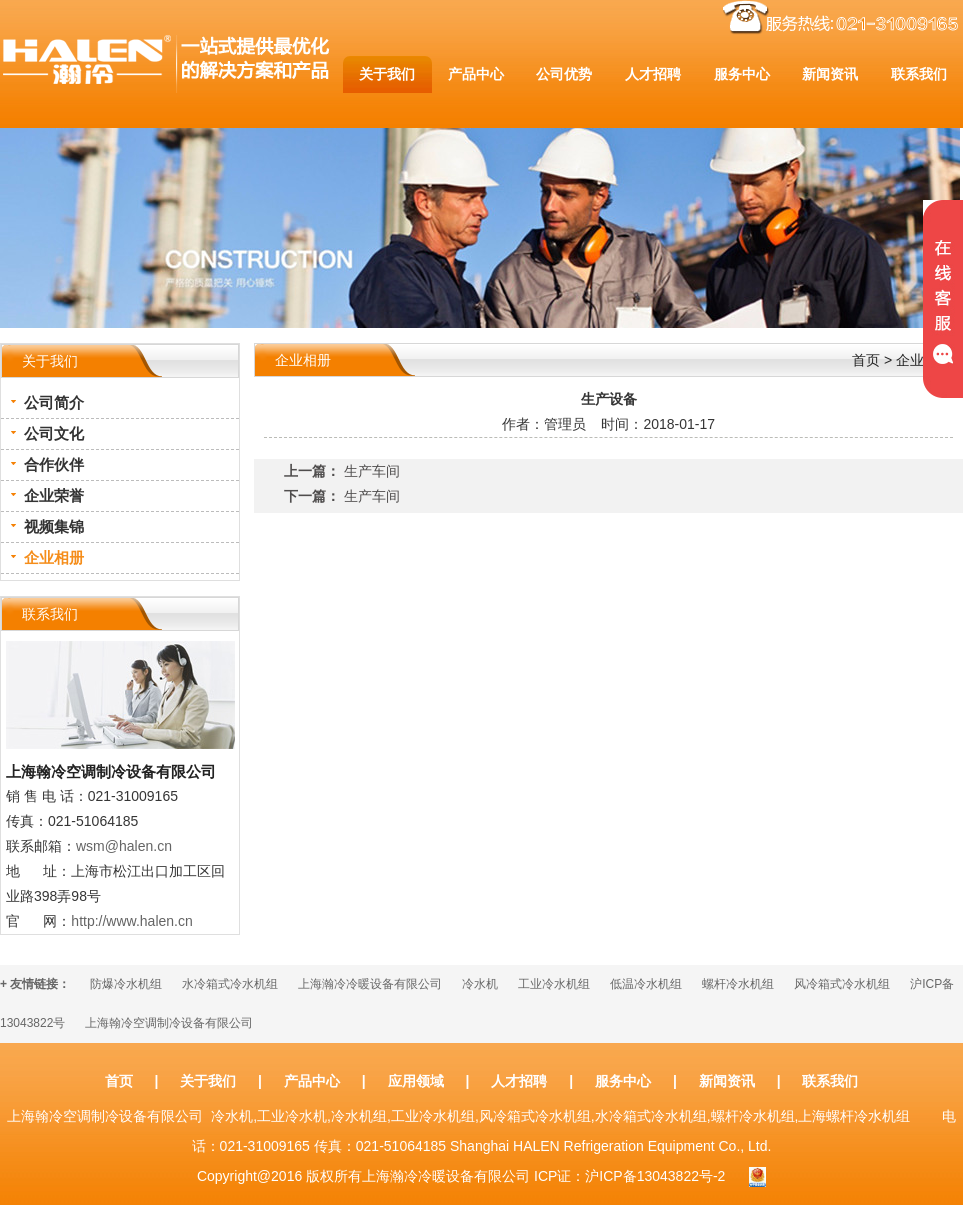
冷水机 (480, 984)
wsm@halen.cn (124, 846)
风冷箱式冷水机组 (842, 984)
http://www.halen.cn (131, 921)
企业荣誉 (54, 495)
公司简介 (54, 402)
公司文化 (54, 433)
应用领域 (416, 1081)
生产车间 (372, 471)
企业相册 (54, 557)
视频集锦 (54, 526)
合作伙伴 (54, 464)
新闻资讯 (727, 1081)
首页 (866, 360)
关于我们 (208, 1081)
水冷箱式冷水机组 (230, 984)
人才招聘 (519, 1081)
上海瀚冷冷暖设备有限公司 (370, 984)
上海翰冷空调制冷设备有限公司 (169, 1023)
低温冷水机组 (646, 984)
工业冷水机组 (554, 984)
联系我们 (830, 1081)
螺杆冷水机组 (738, 984)
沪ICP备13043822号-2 (655, 1176)
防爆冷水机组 (126, 984)
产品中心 (312, 1081)
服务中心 (623, 1081)
